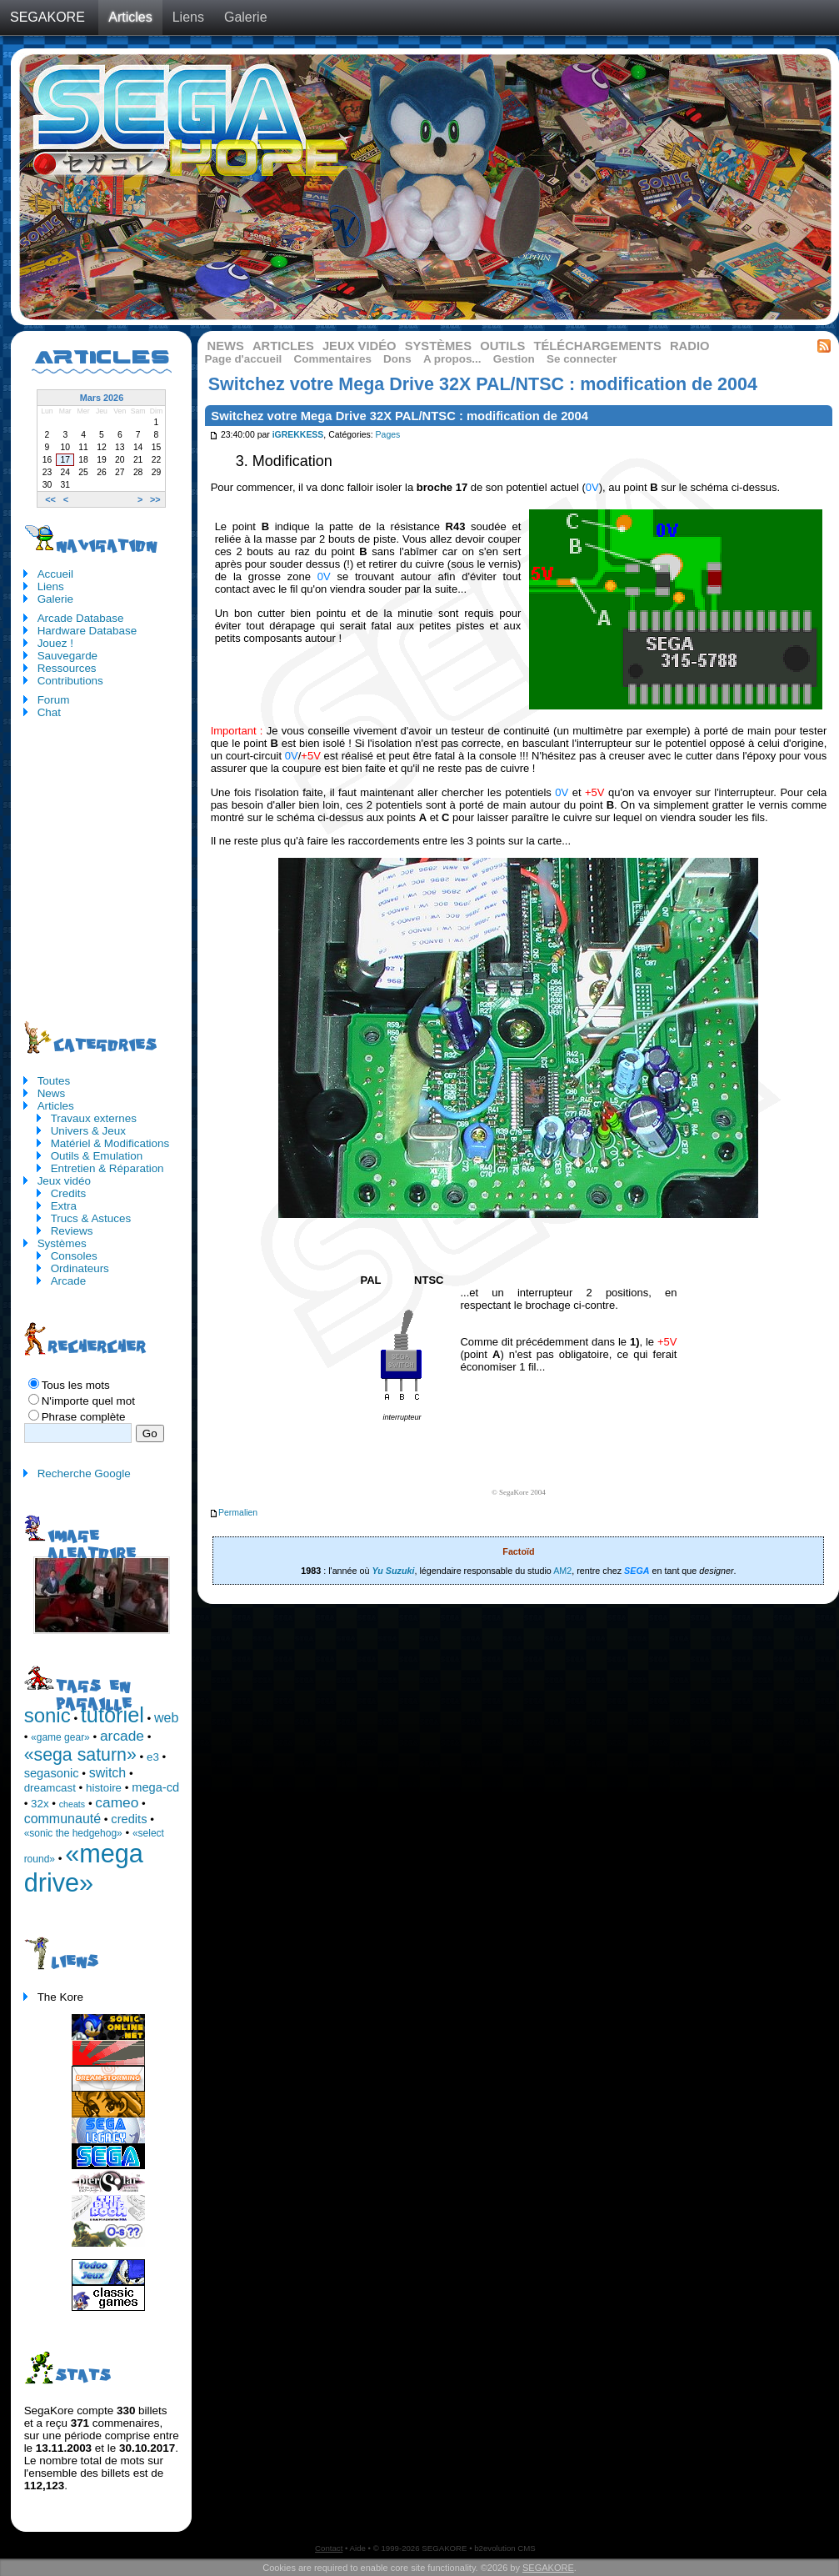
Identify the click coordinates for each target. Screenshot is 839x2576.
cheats (72, 1804)
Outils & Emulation (97, 1156)
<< (50, 499)
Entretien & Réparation (107, 1168)
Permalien (233, 1512)
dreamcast (50, 1788)
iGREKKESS (298, 435)
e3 (153, 1757)
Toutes (54, 1081)
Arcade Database (80, 618)
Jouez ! (55, 643)
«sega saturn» (80, 1755)
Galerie (245, 17)
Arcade (69, 1281)
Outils (502, 346)
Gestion (514, 359)
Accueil (55, 574)
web (166, 1718)
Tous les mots (76, 1385)
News (225, 346)
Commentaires (333, 359)
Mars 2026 (102, 398)
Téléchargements (597, 346)
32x (40, 1803)
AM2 (562, 1571)
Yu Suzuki (393, 1571)
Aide (358, 2548)
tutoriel (112, 1715)
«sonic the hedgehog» (73, 1833)
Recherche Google (84, 1473)
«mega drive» (83, 1868)
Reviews (72, 1231)
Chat (49, 712)
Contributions (70, 680)
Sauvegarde (67, 655)
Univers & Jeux (88, 1131)
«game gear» (60, 1737)
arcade (122, 1735)
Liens (188, 17)
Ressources (67, 668)
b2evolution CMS (505, 2548)
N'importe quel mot (88, 1401)
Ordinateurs (80, 1268)
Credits (69, 1193)
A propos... (452, 359)
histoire (104, 1788)
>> (155, 499)
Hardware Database (87, 630)
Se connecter (582, 359)
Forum (53, 700)
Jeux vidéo (359, 346)
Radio (690, 346)
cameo (116, 1802)
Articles (130, 17)
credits (129, 1819)
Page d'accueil (243, 359)
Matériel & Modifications (110, 1143)
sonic (47, 1715)
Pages (388, 435)
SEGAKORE (47, 17)
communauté (63, 1819)
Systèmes (438, 346)
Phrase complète (84, 1417)
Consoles (74, 1256)
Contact (328, 2548)
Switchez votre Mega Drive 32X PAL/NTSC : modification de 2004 (399, 416)
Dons (397, 359)
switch (107, 1773)
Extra (64, 1206)
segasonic (51, 1773)
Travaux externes (94, 1118)
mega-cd (155, 1787)
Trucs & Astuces (91, 1218)
